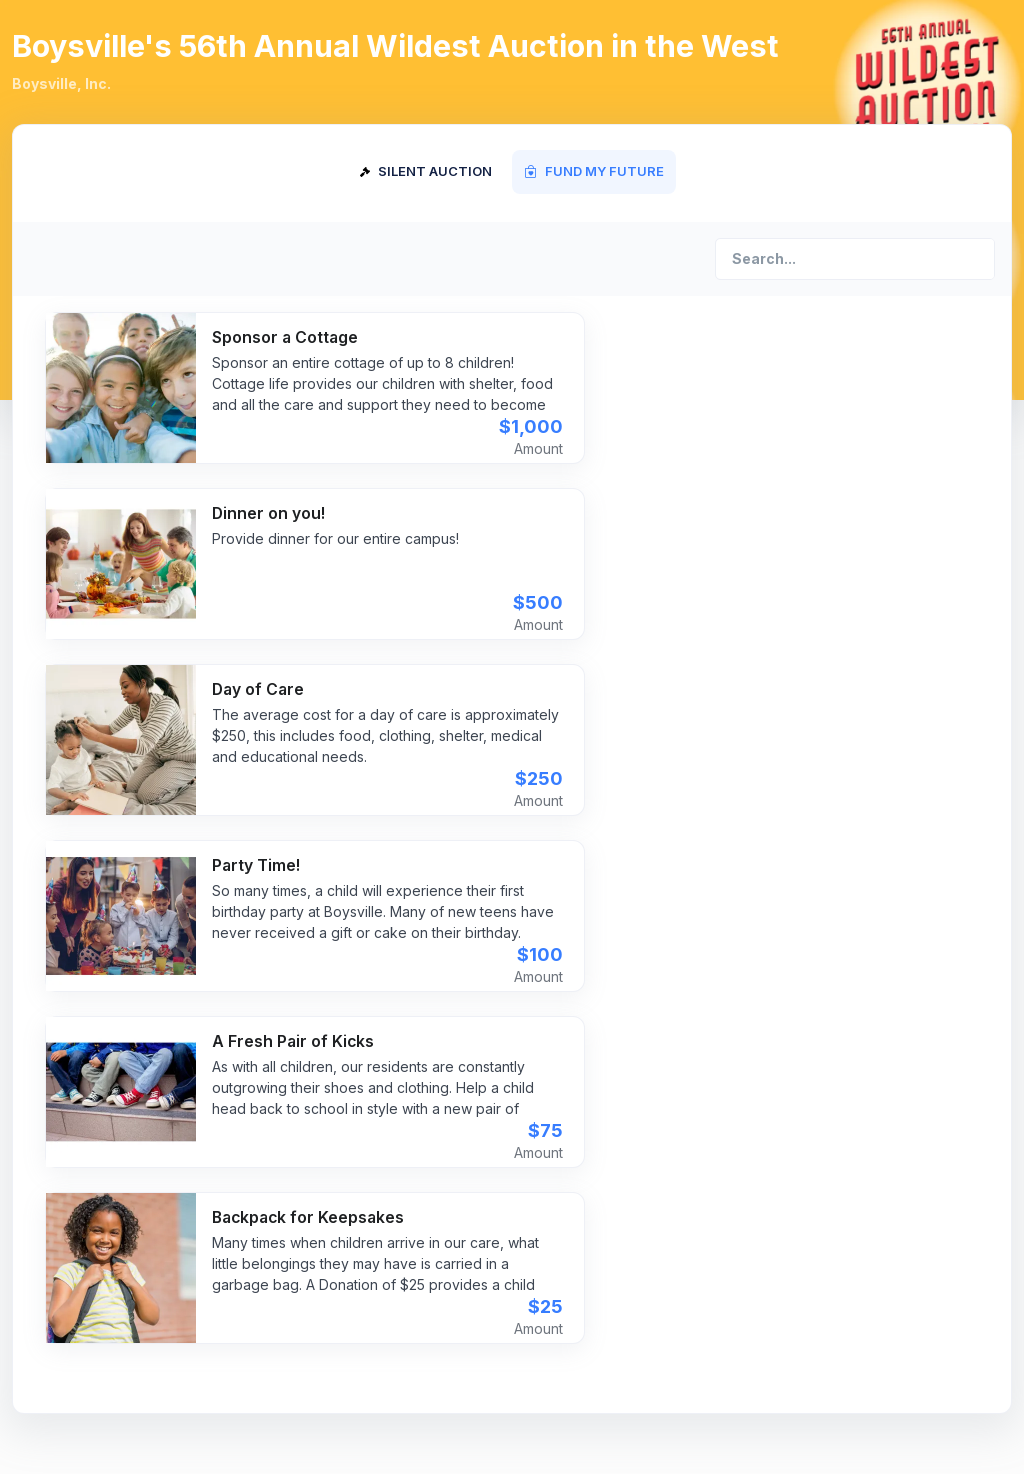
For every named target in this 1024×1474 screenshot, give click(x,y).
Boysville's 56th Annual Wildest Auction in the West (395, 46)
